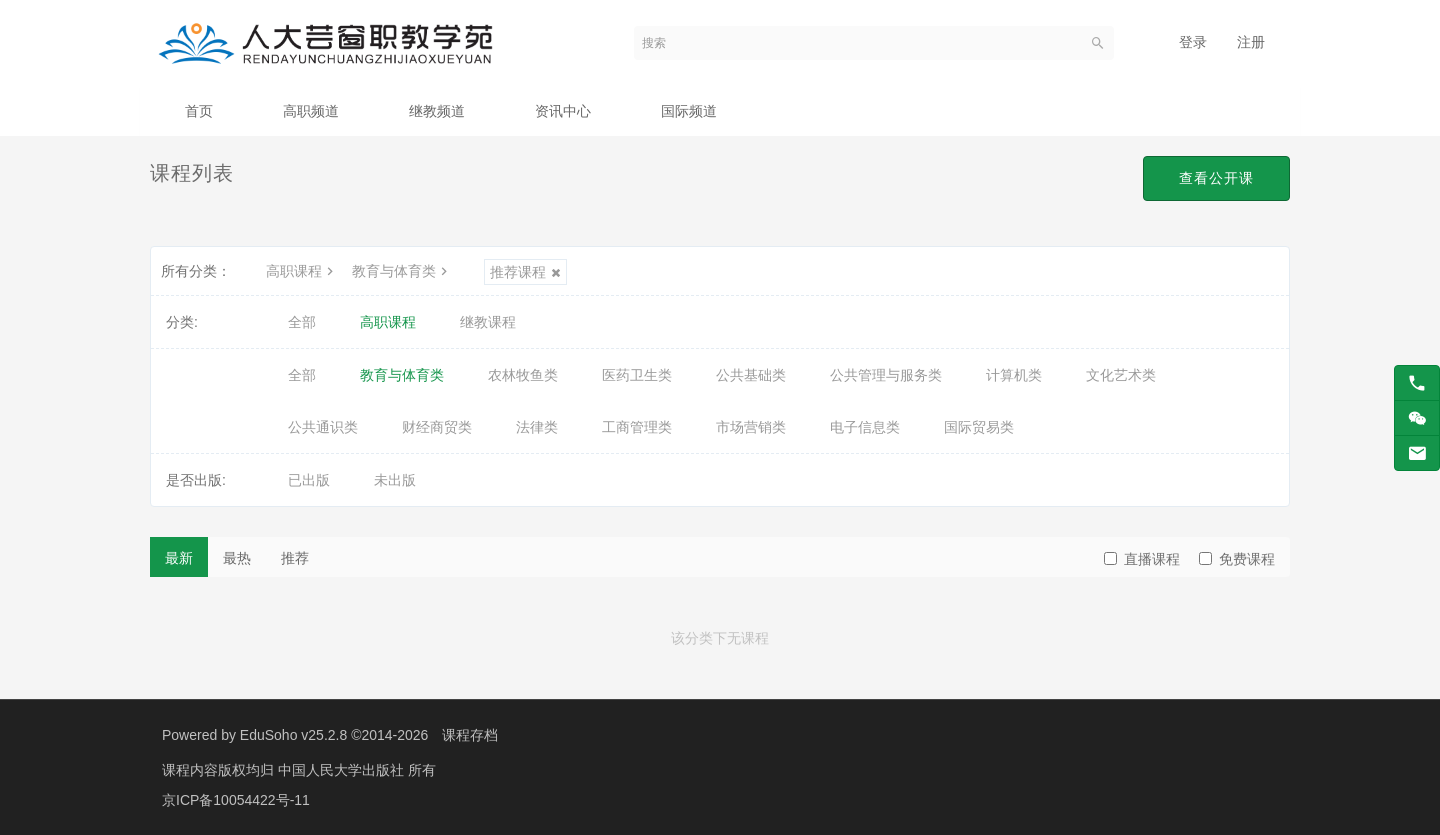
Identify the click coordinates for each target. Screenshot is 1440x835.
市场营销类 (751, 427)
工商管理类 (637, 427)
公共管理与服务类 (886, 375)
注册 (1251, 42)
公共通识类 (323, 427)
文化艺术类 (1121, 375)
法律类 (537, 427)
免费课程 (1237, 559)
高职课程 (302, 271)
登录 (1193, 42)
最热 (237, 558)
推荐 (295, 558)
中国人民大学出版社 (343, 770)
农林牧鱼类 (523, 375)
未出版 (395, 480)
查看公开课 (1216, 178)
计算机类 (1014, 375)
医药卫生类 (637, 375)
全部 (302, 322)
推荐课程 (525, 272)
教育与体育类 (402, 271)
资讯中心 (563, 111)
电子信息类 (865, 427)
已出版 (309, 480)
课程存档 (470, 735)
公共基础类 (751, 375)
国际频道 (689, 111)
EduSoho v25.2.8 (293, 735)
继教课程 (488, 322)
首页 (199, 111)
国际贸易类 (979, 427)
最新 (179, 558)
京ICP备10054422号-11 (236, 800)
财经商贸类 (437, 427)
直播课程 (1142, 559)
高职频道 (311, 111)
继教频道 (437, 111)
